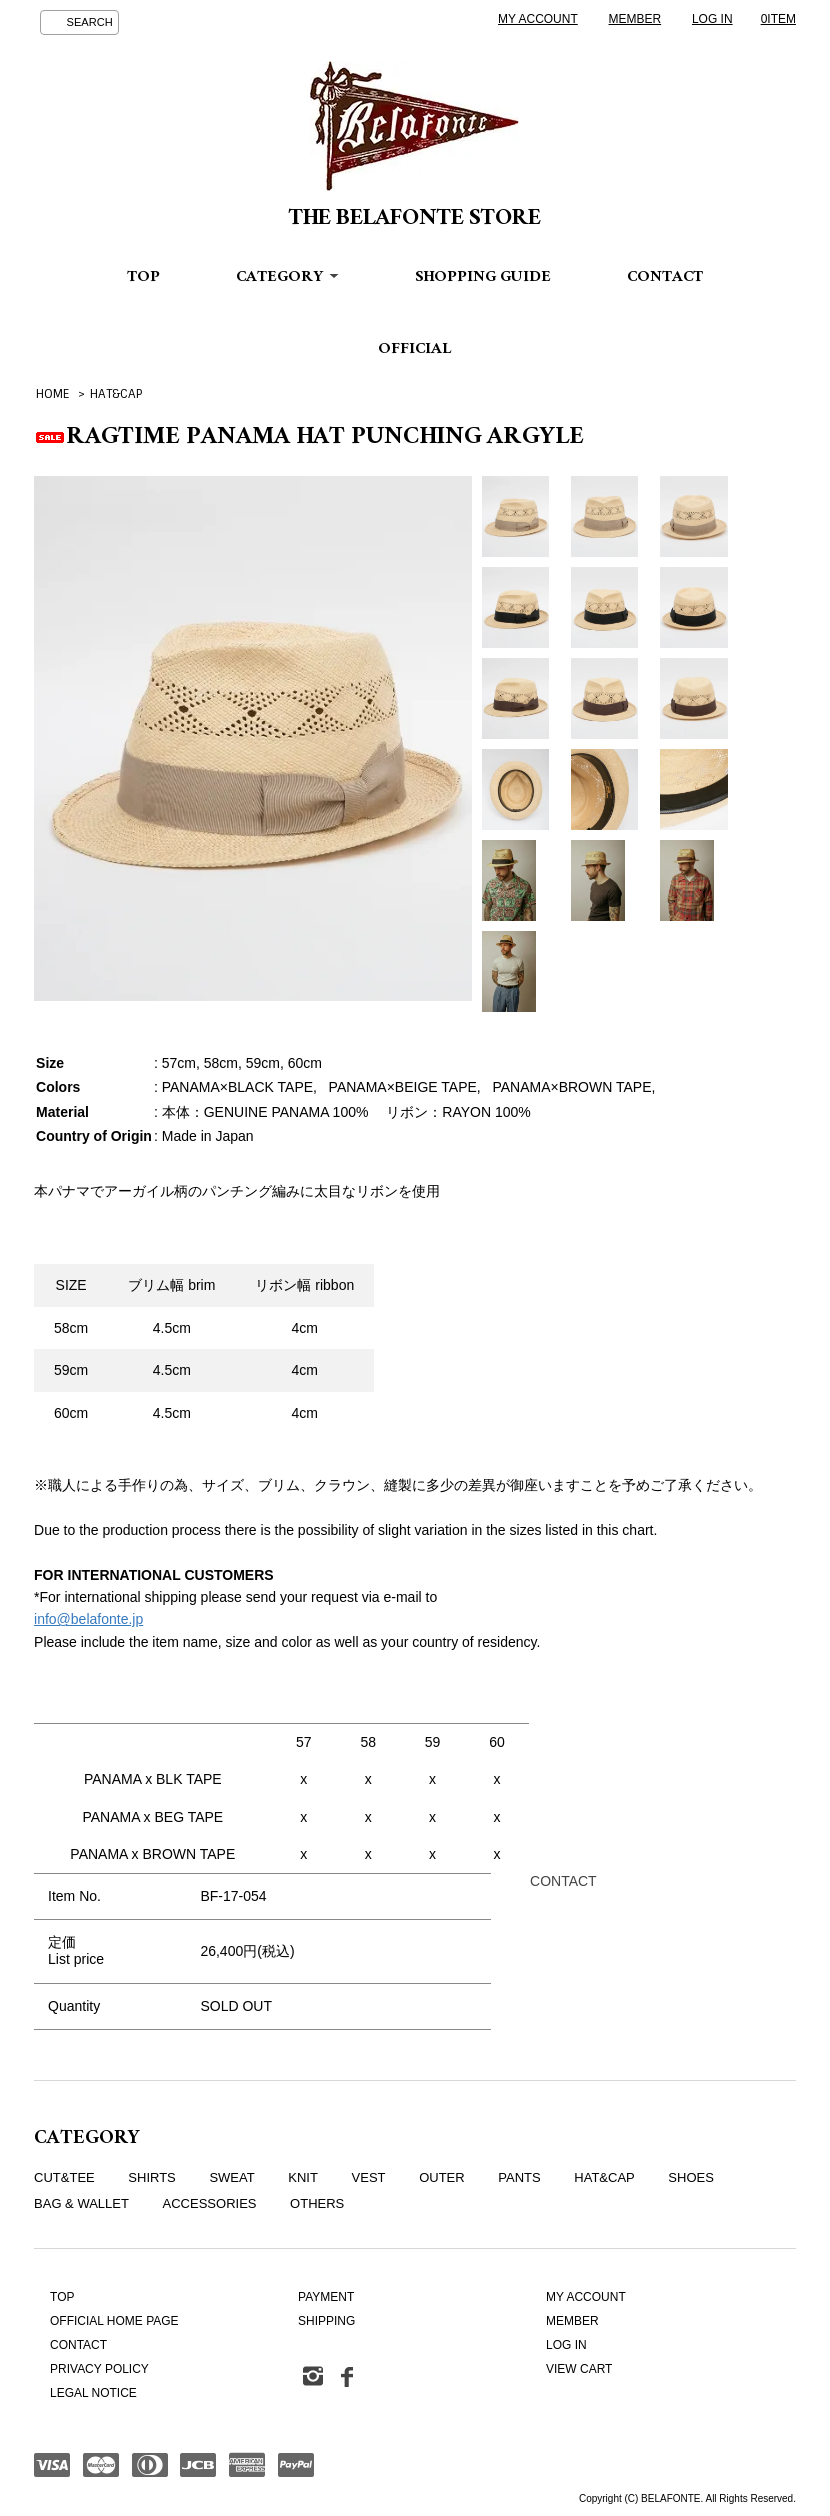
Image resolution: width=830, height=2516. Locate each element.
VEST (369, 2177)
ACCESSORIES (210, 2203)
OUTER (442, 2177)
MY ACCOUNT (538, 19)
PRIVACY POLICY (99, 2369)
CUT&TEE (64, 2177)
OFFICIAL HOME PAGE (114, 2321)
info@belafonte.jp (88, 1619)
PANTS (519, 2177)
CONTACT (665, 278)
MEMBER (635, 19)
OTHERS (317, 2203)
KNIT (303, 2177)
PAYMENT (326, 2297)
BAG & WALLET (81, 2203)
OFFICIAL (414, 350)
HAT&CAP (116, 394)
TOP (143, 278)
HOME (52, 394)
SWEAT (231, 2177)
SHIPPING (326, 2321)
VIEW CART (579, 2369)
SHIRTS (151, 2177)
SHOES (691, 2177)
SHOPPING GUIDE (483, 278)
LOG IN (712, 19)
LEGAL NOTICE (93, 2393)
